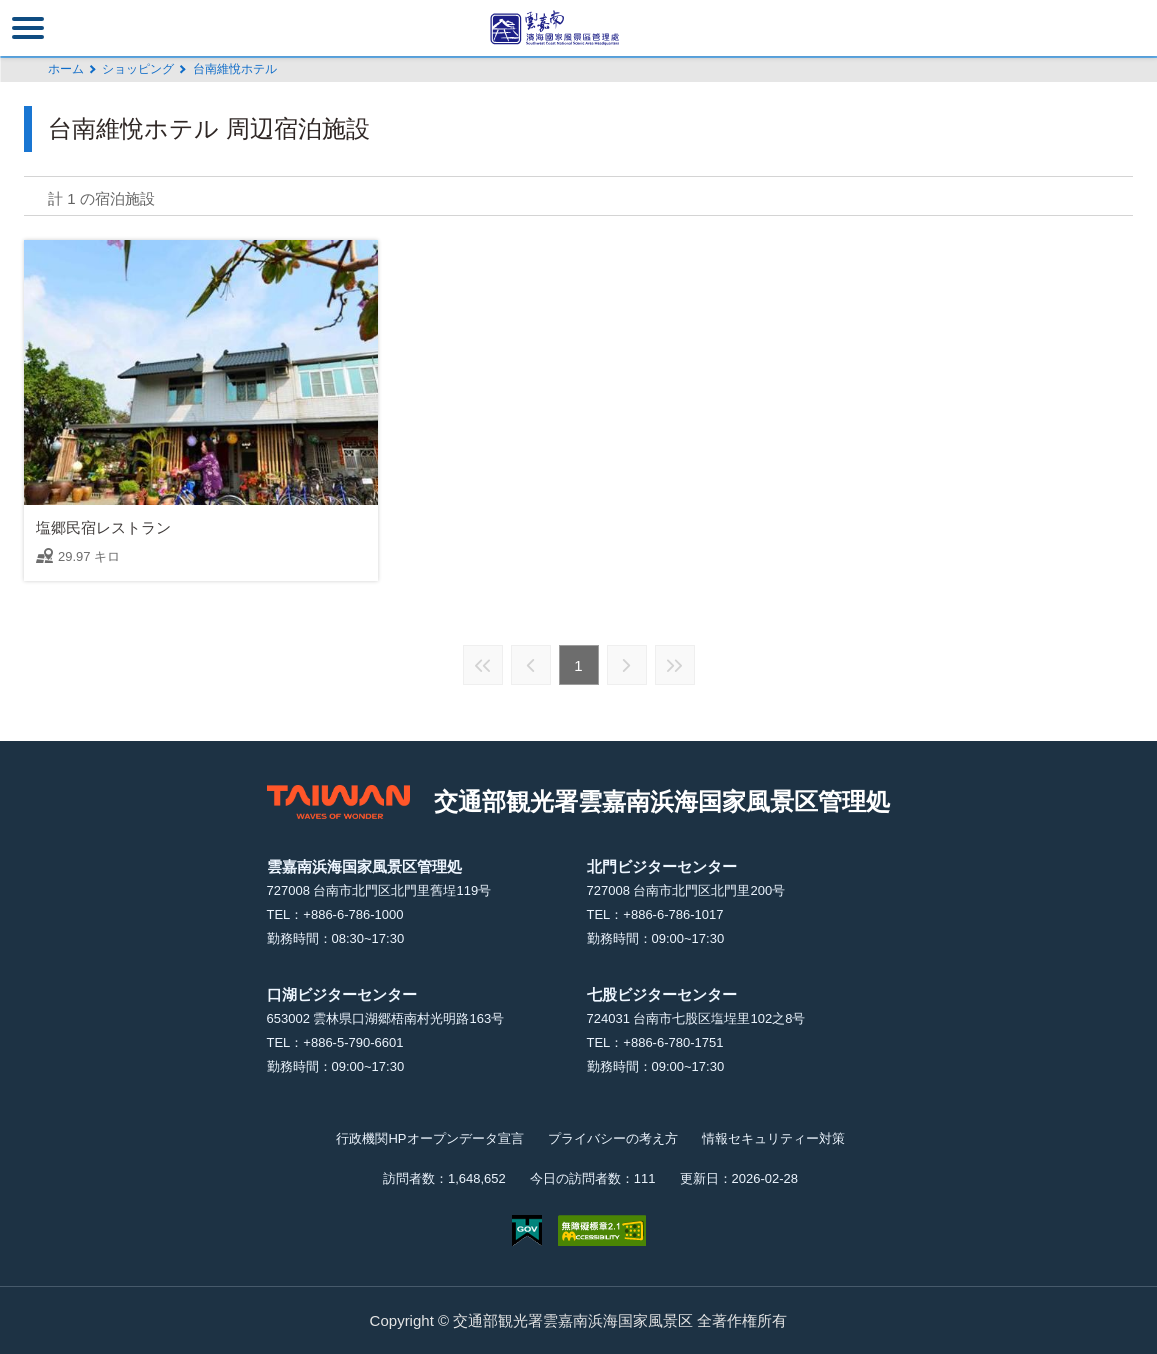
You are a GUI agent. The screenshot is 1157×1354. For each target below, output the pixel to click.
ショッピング (138, 69)
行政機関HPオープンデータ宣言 (429, 1138)
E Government (527, 1230)
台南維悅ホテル (235, 69)
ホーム (66, 69)
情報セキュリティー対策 (773, 1138)
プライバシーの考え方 (613, 1138)
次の (627, 665)
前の (531, 665)
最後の (675, 665)
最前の (483, 665)
